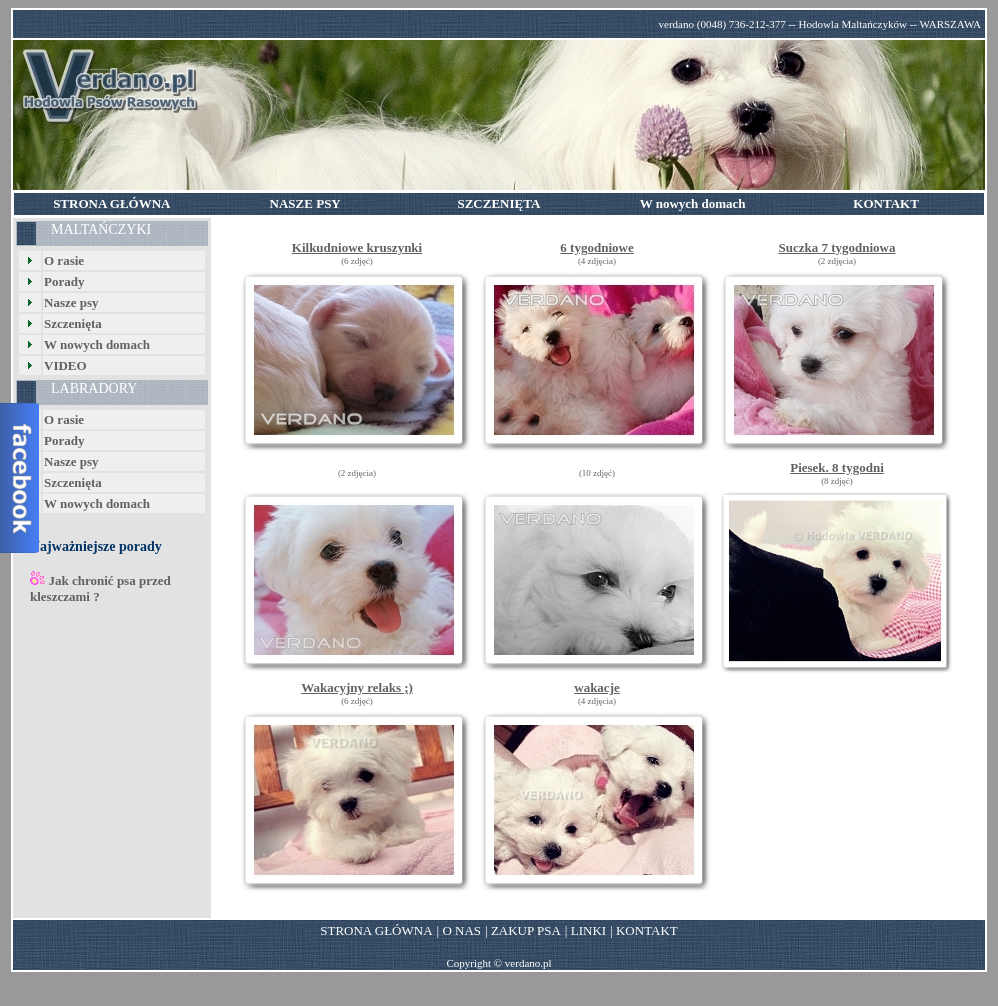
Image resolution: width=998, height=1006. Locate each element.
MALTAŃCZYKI (101, 229)
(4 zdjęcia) (597, 261)
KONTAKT (647, 930)
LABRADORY (94, 388)
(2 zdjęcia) (837, 261)
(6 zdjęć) (357, 261)
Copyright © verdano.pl (498, 963)
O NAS (461, 930)
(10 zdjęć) (597, 473)
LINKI (588, 930)
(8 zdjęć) (837, 481)
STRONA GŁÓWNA (376, 930)
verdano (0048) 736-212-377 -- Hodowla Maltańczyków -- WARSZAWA (820, 24)
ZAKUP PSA (526, 930)
